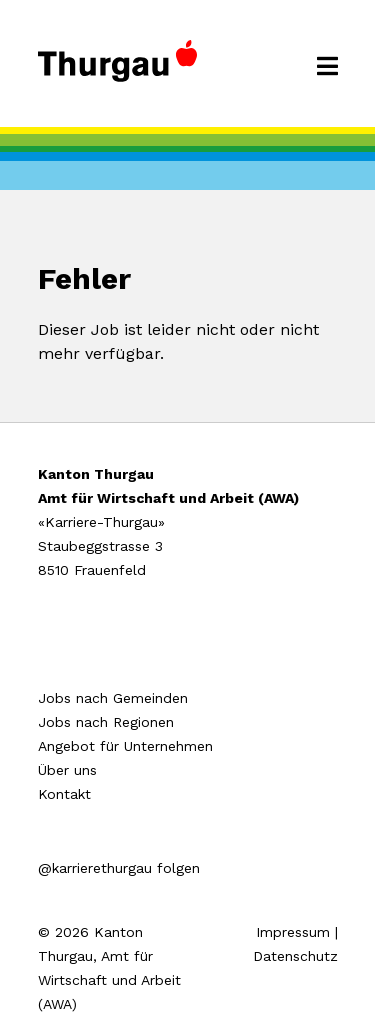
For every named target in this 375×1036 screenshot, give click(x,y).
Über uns (67, 770)
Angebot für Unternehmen (125, 746)
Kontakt (64, 794)
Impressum (293, 932)
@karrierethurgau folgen (119, 868)
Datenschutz (295, 956)
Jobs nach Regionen (106, 722)
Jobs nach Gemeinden (113, 698)
